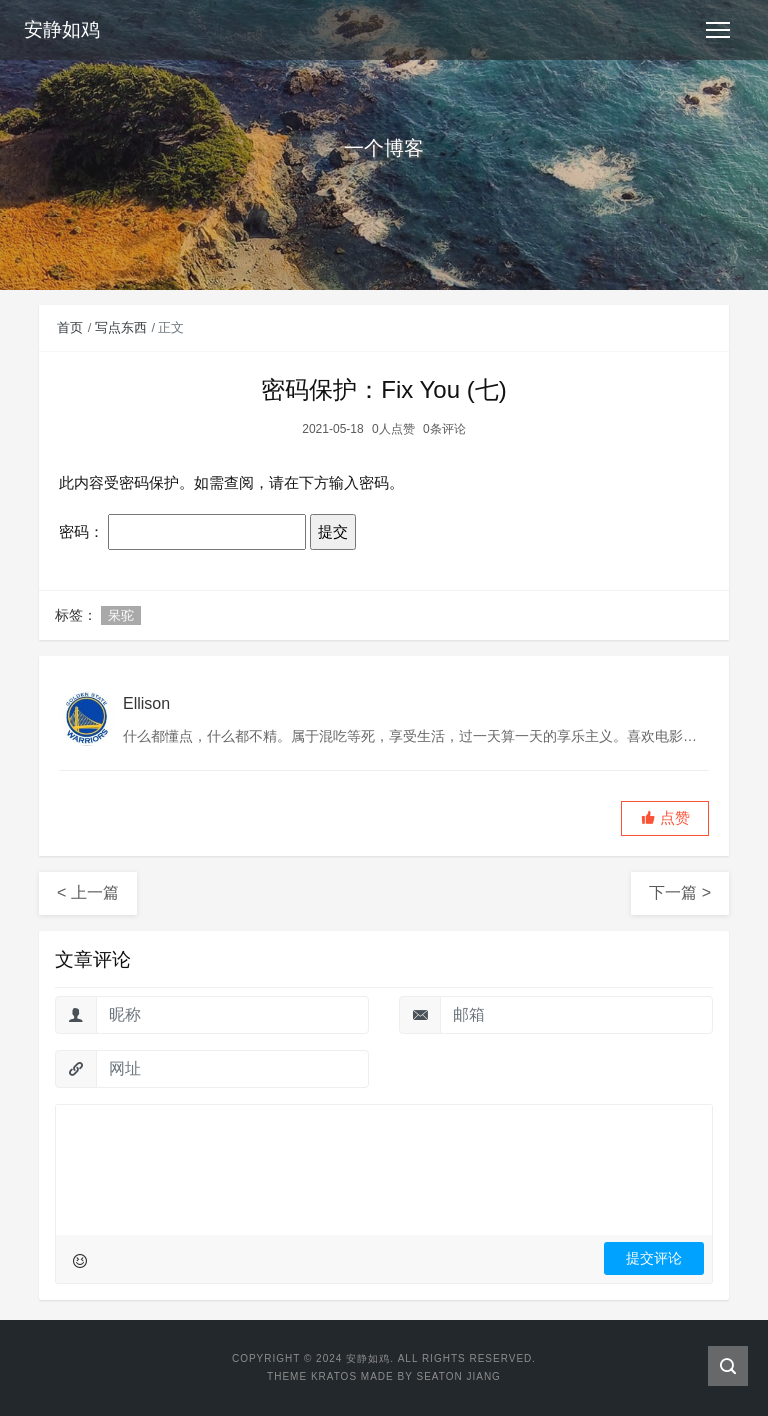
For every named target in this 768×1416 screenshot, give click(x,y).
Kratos (334, 1376)
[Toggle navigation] (718, 30)
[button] (665, 818)
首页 (70, 327)
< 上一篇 (88, 892)
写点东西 (121, 327)
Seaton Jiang (458, 1376)
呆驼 (121, 615)
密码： (182, 532)
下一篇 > (680, 892)
